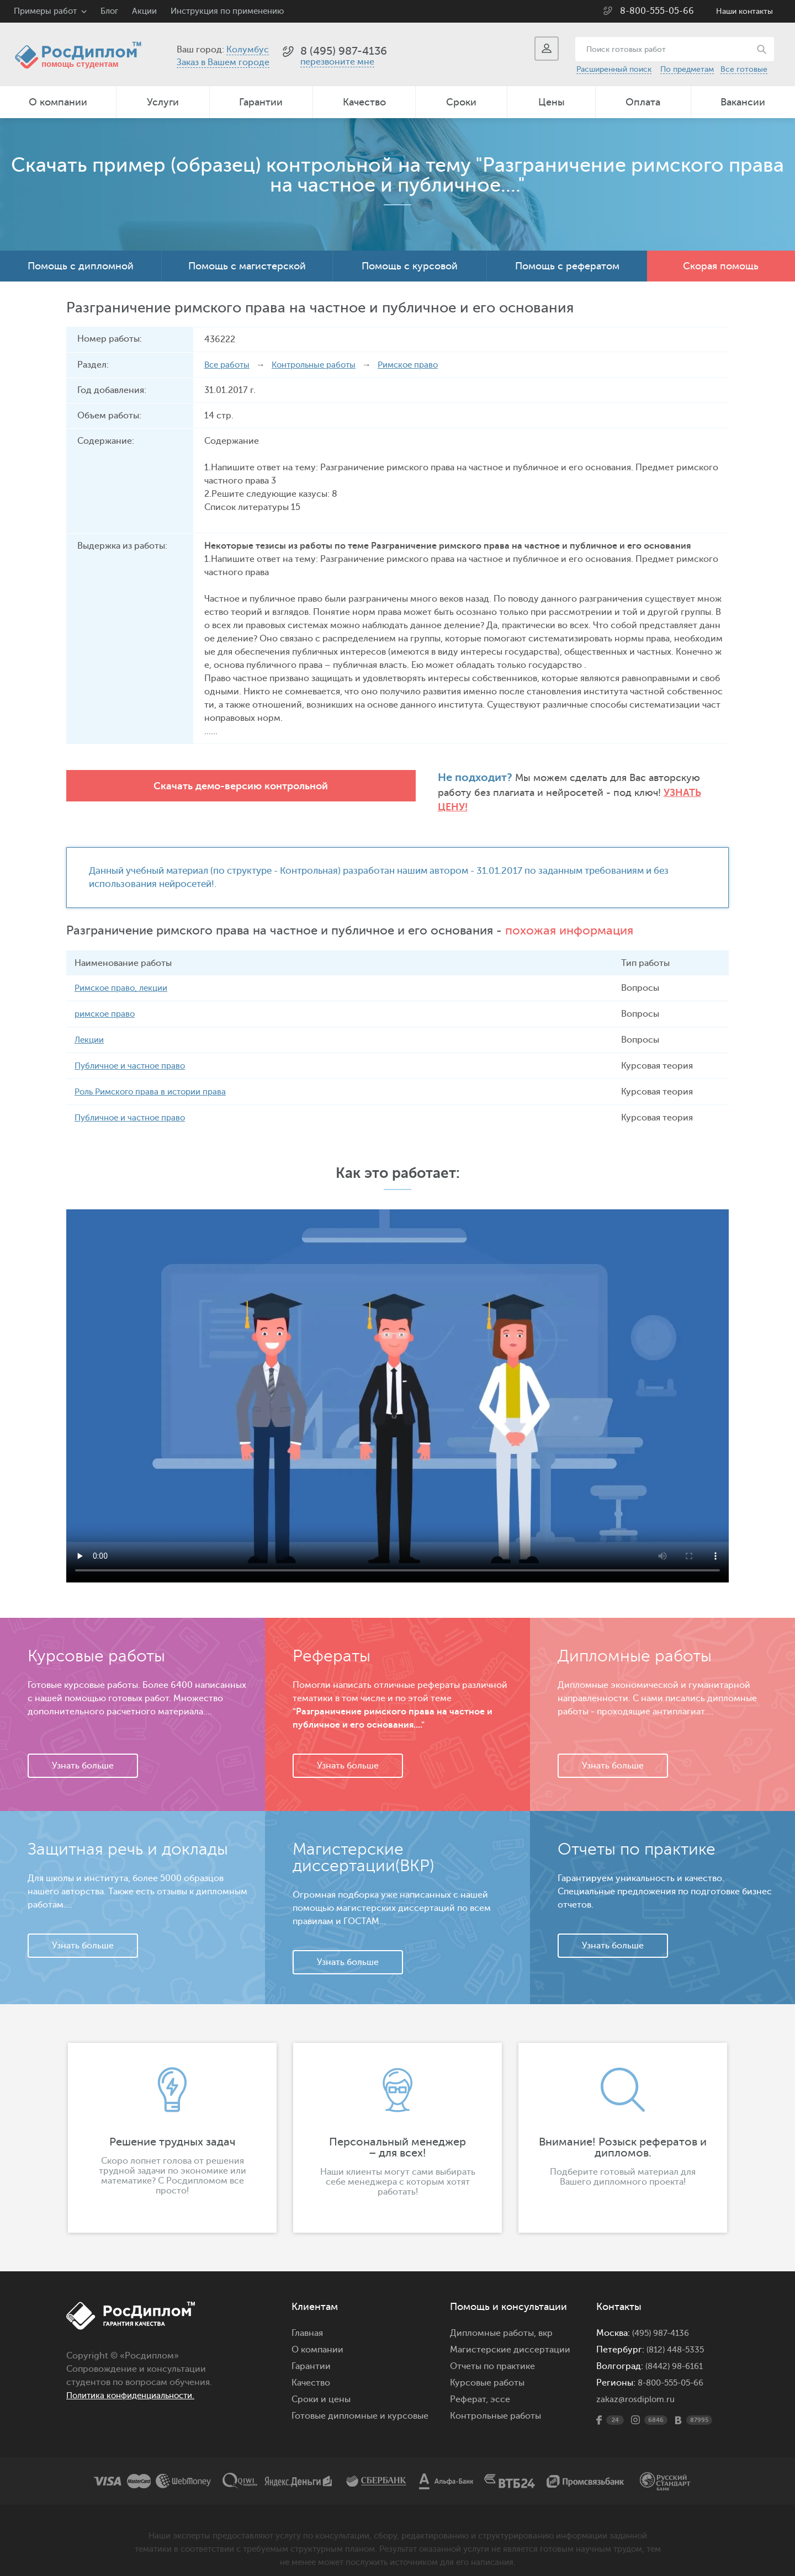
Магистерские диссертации (510, 2337)
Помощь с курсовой (410, 266)
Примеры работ (45, 11)
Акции (144, 11)
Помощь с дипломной (81, 266)
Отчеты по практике (492, 2354)
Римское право (420, 365)
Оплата (643, 102)
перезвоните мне (337, 62)
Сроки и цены (321, 2387)
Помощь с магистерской (247, 266)
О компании (58, 102)
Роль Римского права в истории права (156, 1079)
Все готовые (743, 69)
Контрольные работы (320, 365)
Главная (307, 2320)
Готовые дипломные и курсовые (360, 2403)
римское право (107, 1001)
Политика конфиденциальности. (136, 2383)
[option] (172, 2125)
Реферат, (469, 2387)
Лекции (91, 1027)
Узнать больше (83, 1753)
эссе (500, 2387)
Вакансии (742, 102)
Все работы (228, 365)
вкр (545, 2320)
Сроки (461, 102)
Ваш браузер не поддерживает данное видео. (397, 1383)
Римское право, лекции (124, 975)
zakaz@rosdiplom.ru (637, 2387)
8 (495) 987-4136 (343, 51)
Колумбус (247, 50)
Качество (364, 102)
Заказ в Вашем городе (223, 62)
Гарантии (261, 102)
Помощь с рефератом (567, 266)
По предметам (687, 69)
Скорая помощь (721, 266)
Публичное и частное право (134, 1053)
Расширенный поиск (613, 69)
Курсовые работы (487, 2370)
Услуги (163, 102)
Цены (551, 102)
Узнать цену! (470, 793)
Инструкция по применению (227, 11)
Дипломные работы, (494, 2320)
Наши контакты (744, 11)
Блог (109, 11)
